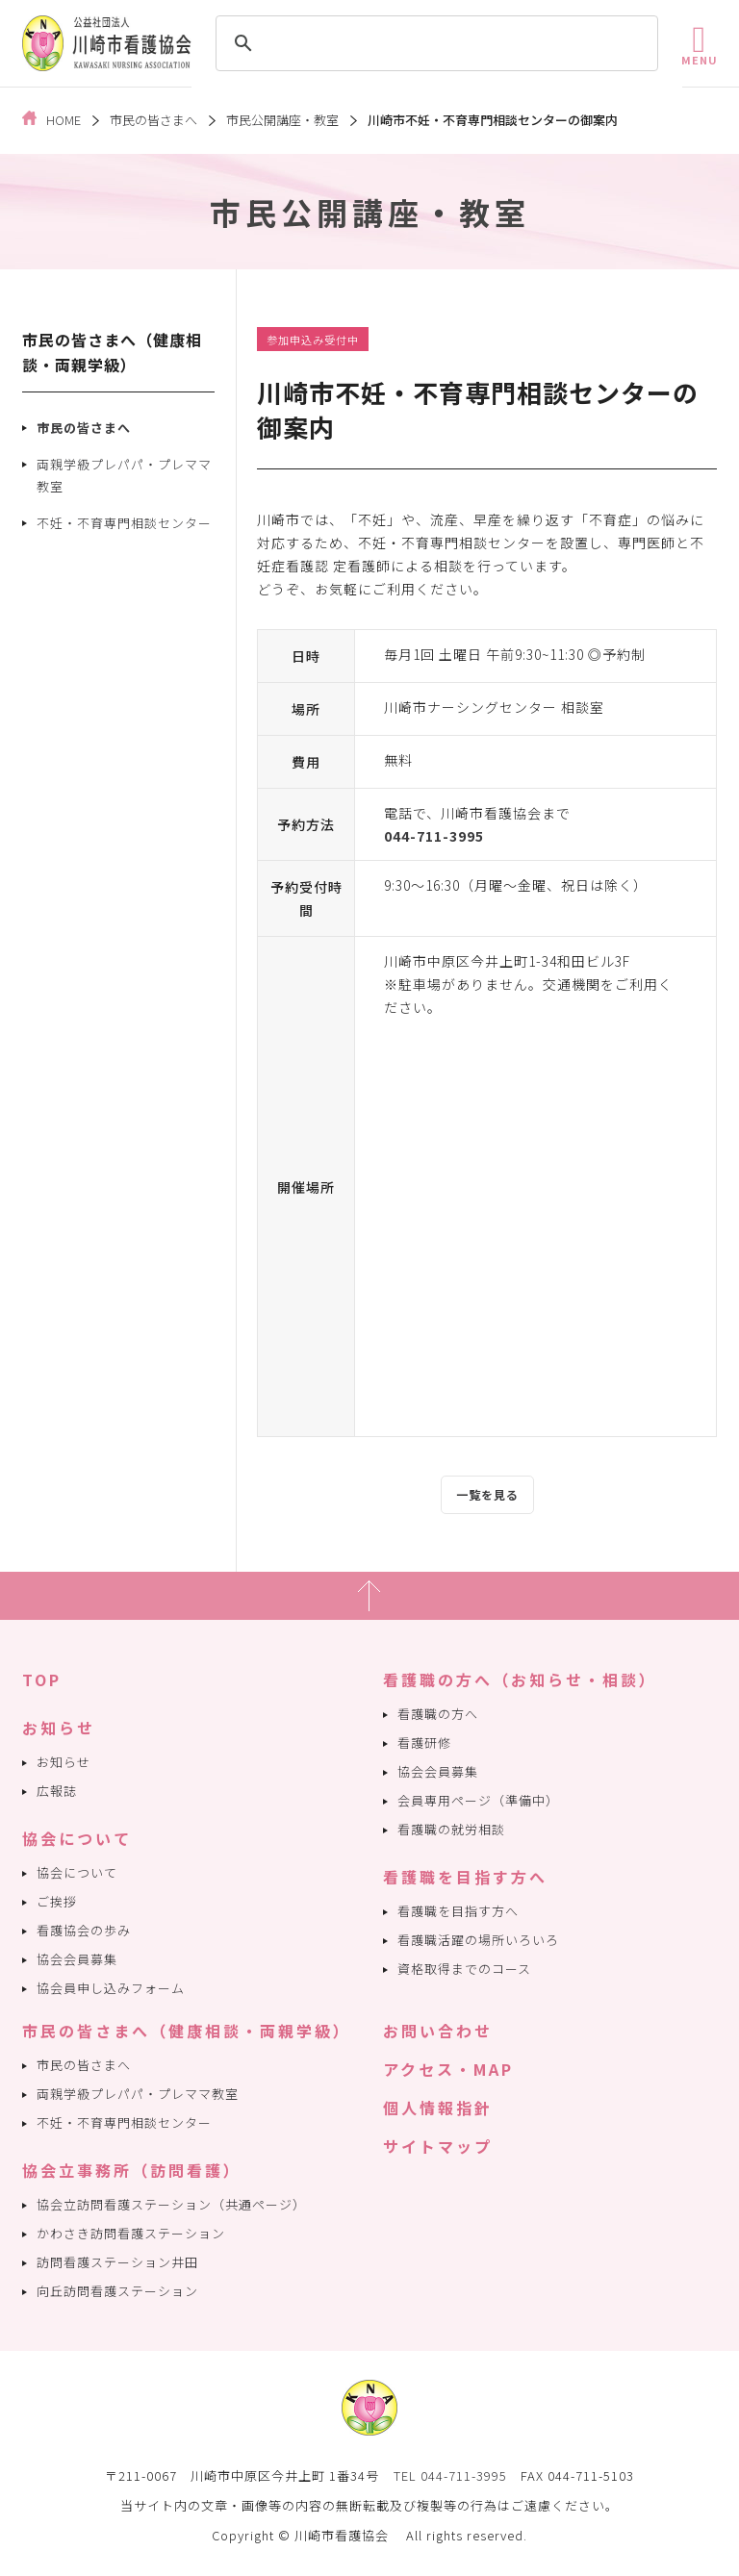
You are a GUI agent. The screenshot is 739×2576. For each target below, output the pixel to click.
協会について (77, 1838)
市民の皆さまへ (84, 427)
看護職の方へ (437, 1714)
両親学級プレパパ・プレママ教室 (124, 475)
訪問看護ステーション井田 (117, 2262)
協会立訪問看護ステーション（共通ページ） (171, 2204)
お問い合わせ (438, 2030)
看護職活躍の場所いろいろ (478, 1940)
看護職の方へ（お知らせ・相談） (520, 1679)
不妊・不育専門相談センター (124, 523)
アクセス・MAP (448, 2069)
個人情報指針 (438, 2107)
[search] (434, 43)
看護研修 (424, 1742)
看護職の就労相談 (451, 1829)
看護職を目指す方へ (465, 1876)
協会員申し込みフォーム (111, 1988)
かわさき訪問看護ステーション (131, 2233)
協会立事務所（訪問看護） (132, 2170)
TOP (42, 1679)
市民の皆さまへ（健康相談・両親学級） (186, 2030)
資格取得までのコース (464, 1968)
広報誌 (57, 1790)
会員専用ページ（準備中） (478, 1800)
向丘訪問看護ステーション (117, 2291)
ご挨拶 (57, 1901)
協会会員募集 (77, 1959)
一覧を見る (487, 1494)
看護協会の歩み (84, 1930)
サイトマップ (438, 2146)
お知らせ (58, 1727)
